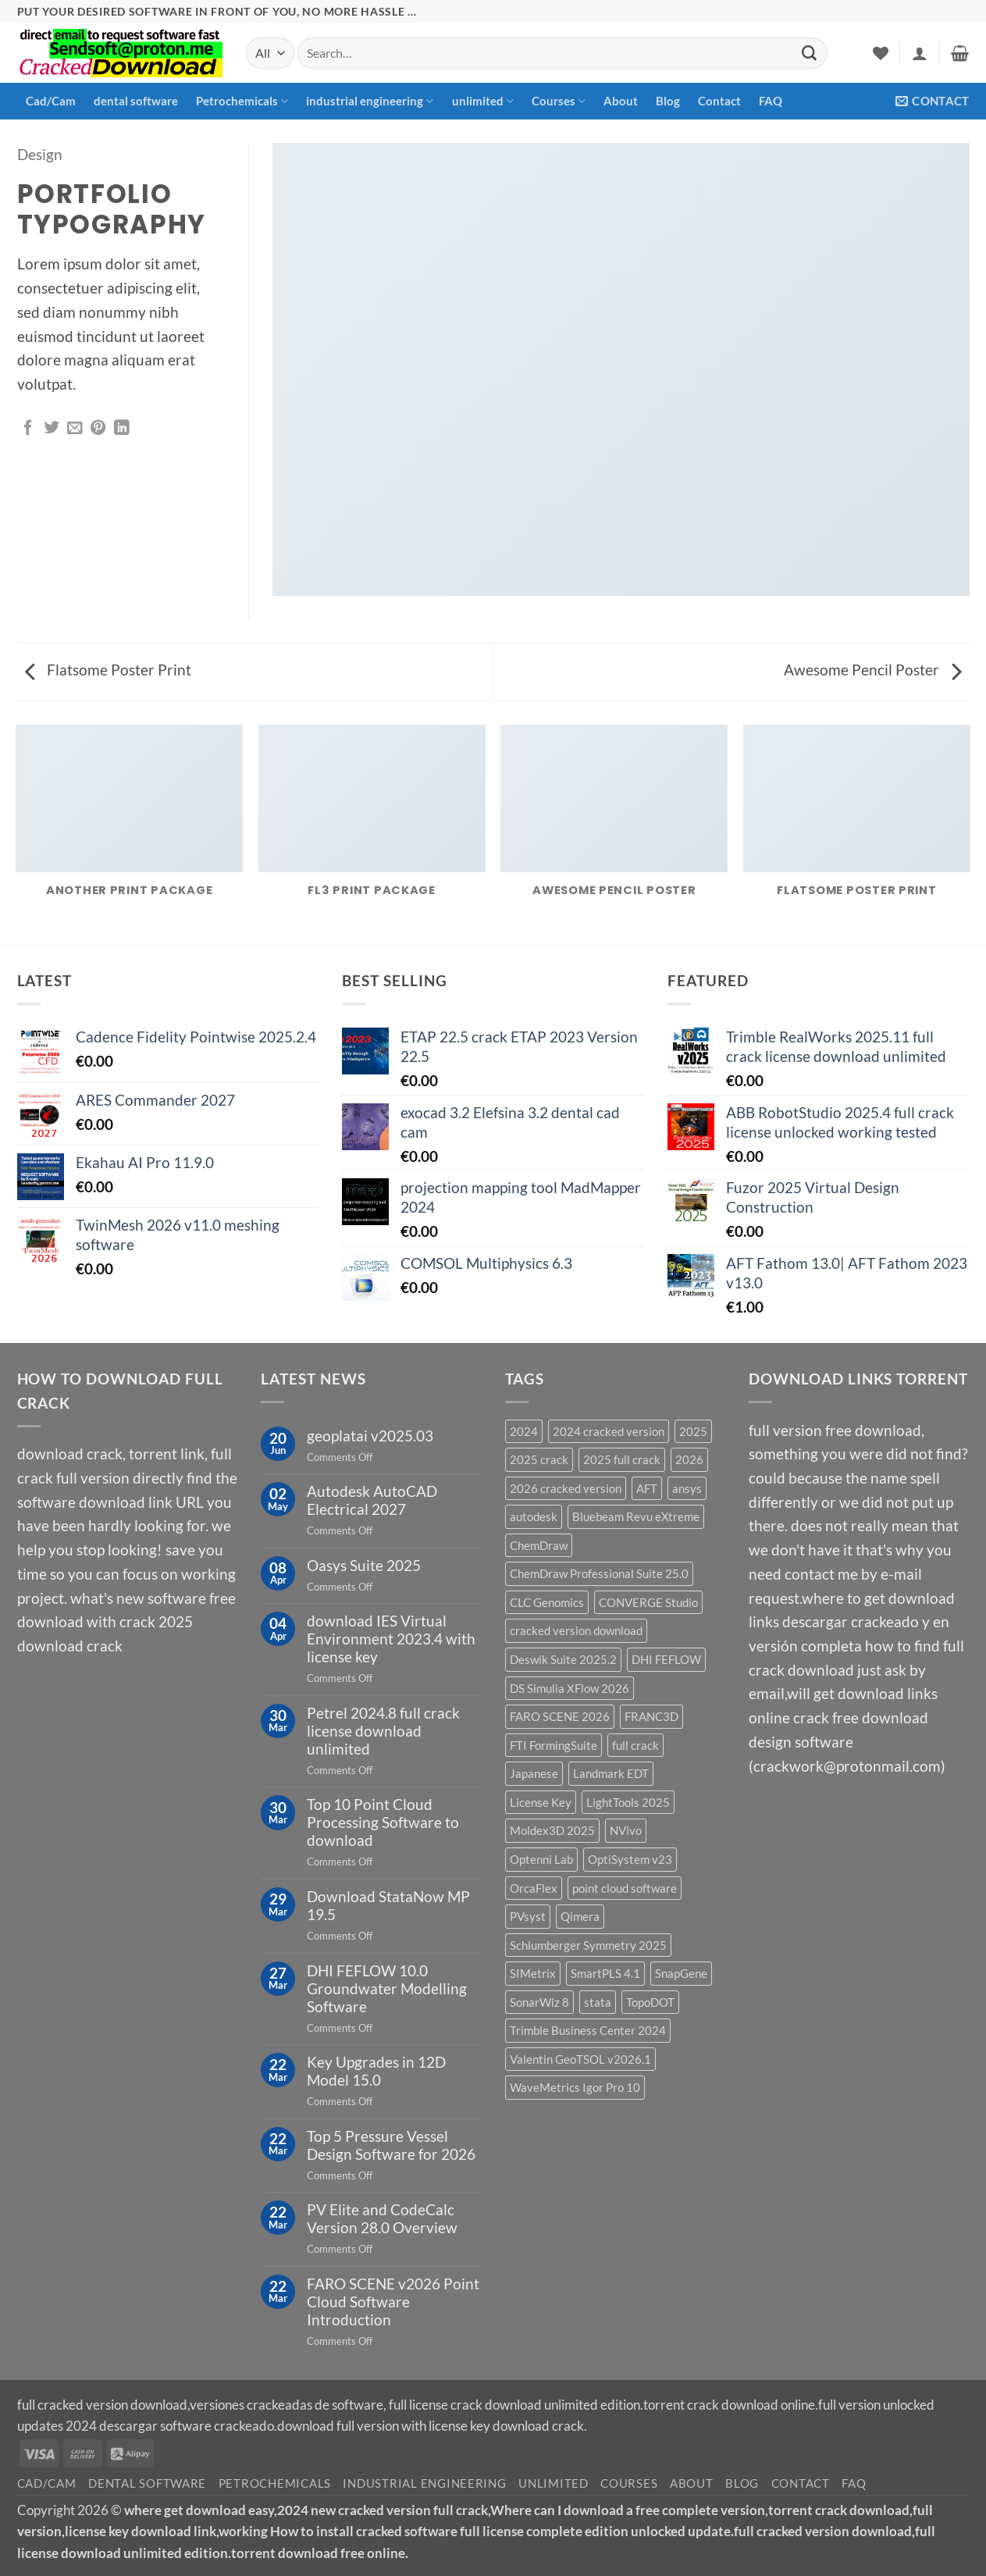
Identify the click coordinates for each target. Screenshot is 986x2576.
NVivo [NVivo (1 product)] (626, 1830)
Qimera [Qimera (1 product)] (580, 1916)
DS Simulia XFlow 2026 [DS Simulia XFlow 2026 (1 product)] (569, 1688)
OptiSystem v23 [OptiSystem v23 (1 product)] (630, 1859)
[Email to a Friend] (75, 428)
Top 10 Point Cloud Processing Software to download (383, 1822)
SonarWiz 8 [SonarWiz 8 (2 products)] (539, 2002)
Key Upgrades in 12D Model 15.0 (376, 2071)
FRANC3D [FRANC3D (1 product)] (651, 1716)
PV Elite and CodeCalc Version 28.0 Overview (382, 2218)
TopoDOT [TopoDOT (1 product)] (650, 2002)
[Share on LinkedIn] (122, 428)
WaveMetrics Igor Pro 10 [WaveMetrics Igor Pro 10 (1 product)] (575, 2087)
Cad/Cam (51, 101)
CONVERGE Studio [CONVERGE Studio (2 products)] (648, 1602)
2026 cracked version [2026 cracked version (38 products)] (565, 1488)
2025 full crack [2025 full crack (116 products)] (621, 1459)
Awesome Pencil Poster (873, 670)
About (620, 101)
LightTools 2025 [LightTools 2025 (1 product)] (628, 1802)
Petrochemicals (242, 101)
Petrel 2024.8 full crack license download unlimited (383, 1731)
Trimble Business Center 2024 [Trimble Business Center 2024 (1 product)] (588, 2030)
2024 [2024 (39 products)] (524, 1431)
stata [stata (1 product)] (597, 2002)
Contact (719, 101)
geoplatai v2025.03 (370, 1436)
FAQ (770, 101)
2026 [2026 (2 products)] (689, 1459)
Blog (668, 101)
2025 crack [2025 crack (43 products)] (539, 1459)
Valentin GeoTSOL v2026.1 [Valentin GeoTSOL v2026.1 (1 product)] (580, 2059)
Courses (559, 101)
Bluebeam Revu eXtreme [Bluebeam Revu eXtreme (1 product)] (635, 1516)
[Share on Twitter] (51, 428)
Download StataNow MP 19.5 (388, 1905)
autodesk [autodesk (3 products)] (533, 1516)
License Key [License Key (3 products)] (540, 1802)
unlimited (483, 101)
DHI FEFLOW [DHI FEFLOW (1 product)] (666, 1659)
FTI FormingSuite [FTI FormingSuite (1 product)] (553, 1745)
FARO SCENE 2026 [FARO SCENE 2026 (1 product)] (560, 1716)
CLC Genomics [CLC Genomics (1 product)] (547, 1602)
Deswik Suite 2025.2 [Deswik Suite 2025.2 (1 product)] (563, 1659)
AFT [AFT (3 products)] (646, 1488)
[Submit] (809, 53)
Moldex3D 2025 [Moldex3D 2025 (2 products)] (552, 1830)
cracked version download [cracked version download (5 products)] (576, 1630)
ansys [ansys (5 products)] (687, 1488)
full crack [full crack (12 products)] (635, 1745)
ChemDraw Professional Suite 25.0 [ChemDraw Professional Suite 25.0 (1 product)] (599, 1573)
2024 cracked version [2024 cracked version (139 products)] (608, 1431)
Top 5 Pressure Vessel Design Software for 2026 (391, 2145)
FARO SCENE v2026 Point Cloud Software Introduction (393, 2301)
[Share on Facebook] (28, 428)
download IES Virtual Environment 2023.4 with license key (391, 1639)
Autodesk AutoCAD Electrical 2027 (372, 1500)
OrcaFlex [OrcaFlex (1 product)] (533, 1888)
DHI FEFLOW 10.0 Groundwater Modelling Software (387, 1988)
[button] (919, 53)
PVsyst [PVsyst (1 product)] (528, 1916)
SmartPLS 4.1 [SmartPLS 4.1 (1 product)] (605, 1973)
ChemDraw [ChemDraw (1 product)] (539, 1545)
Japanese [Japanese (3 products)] (534, 1773)
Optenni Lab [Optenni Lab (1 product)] (541, 1859)
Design (39, 154)
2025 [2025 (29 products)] (693, 1431)
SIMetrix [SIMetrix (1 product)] (533, 1973)
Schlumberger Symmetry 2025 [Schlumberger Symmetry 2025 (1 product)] (588, 1945)
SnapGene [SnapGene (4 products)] (681, 1973)
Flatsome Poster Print (108, 670)
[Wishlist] (880, 53)
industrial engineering (369, 101)
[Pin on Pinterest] (98, 428)
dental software (136, 101)
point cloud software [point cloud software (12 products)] (624, 1888)
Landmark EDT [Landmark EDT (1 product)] (611, 1773)
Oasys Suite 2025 (364, 1565)
